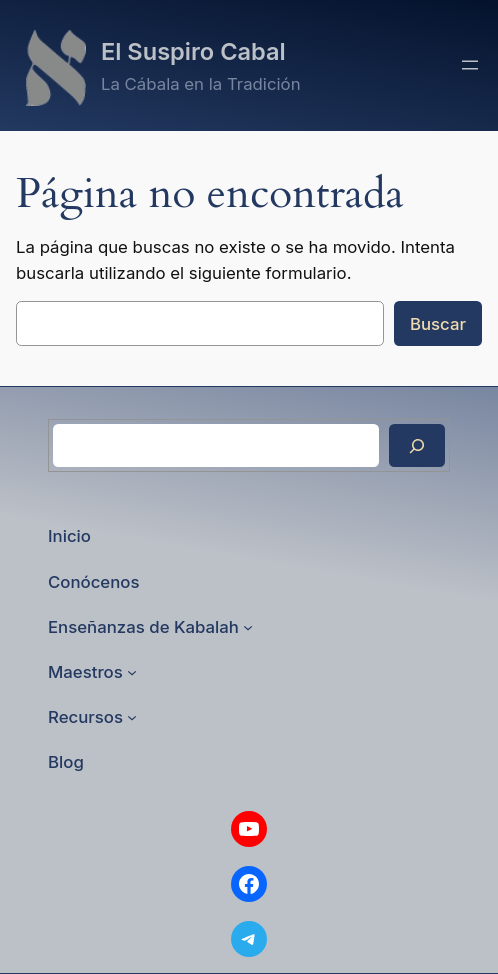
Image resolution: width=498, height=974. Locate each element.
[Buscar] (417, 445)
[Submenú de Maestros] (132, 672)
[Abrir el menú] (470, 65)
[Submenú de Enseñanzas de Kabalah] (248, 627)
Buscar (438, 324)
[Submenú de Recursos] (132, 717)
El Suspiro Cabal (193, 51)
